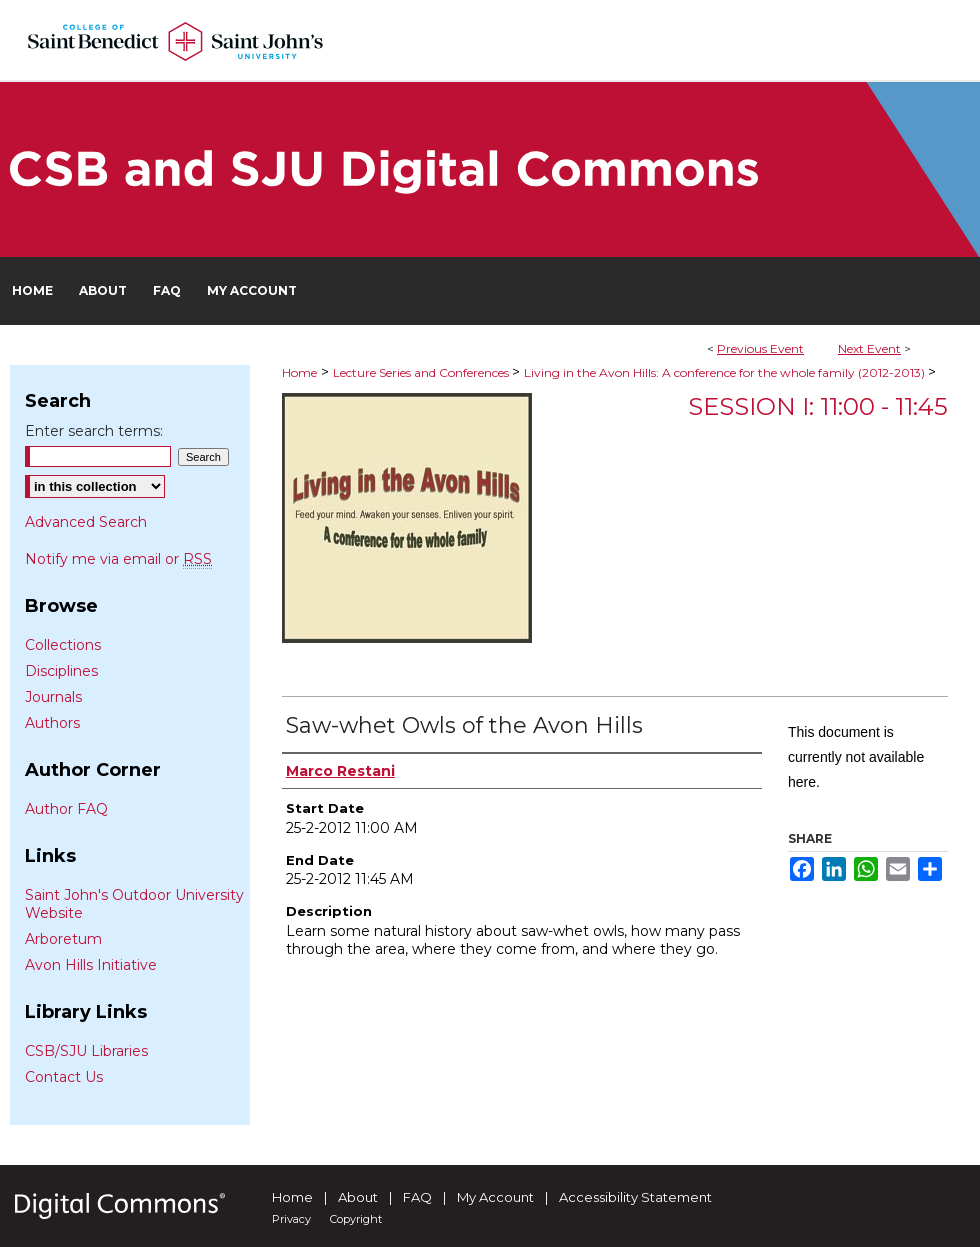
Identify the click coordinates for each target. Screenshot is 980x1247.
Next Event (869, 348)
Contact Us (64, 1077)
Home (299, 372)
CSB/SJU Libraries (86, 1051)
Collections (63, 645)
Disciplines (61, 671)
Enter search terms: (94, 431)
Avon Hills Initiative (91, 965)
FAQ (417, 1197)
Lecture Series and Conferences (422, 372)
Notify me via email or (118, 559)
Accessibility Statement (635, 1197)
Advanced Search (86, 522)
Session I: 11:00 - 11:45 (818, 406)
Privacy (291, 1219)
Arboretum (63, 939)
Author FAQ (66, 809)
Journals (53, 697)
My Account (495, 1197)
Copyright (356, 1219)
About (358, 1197)
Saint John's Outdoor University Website (134, 904)
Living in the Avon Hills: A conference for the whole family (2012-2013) (726, 372)
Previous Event (760, 348)
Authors (52, 723)
